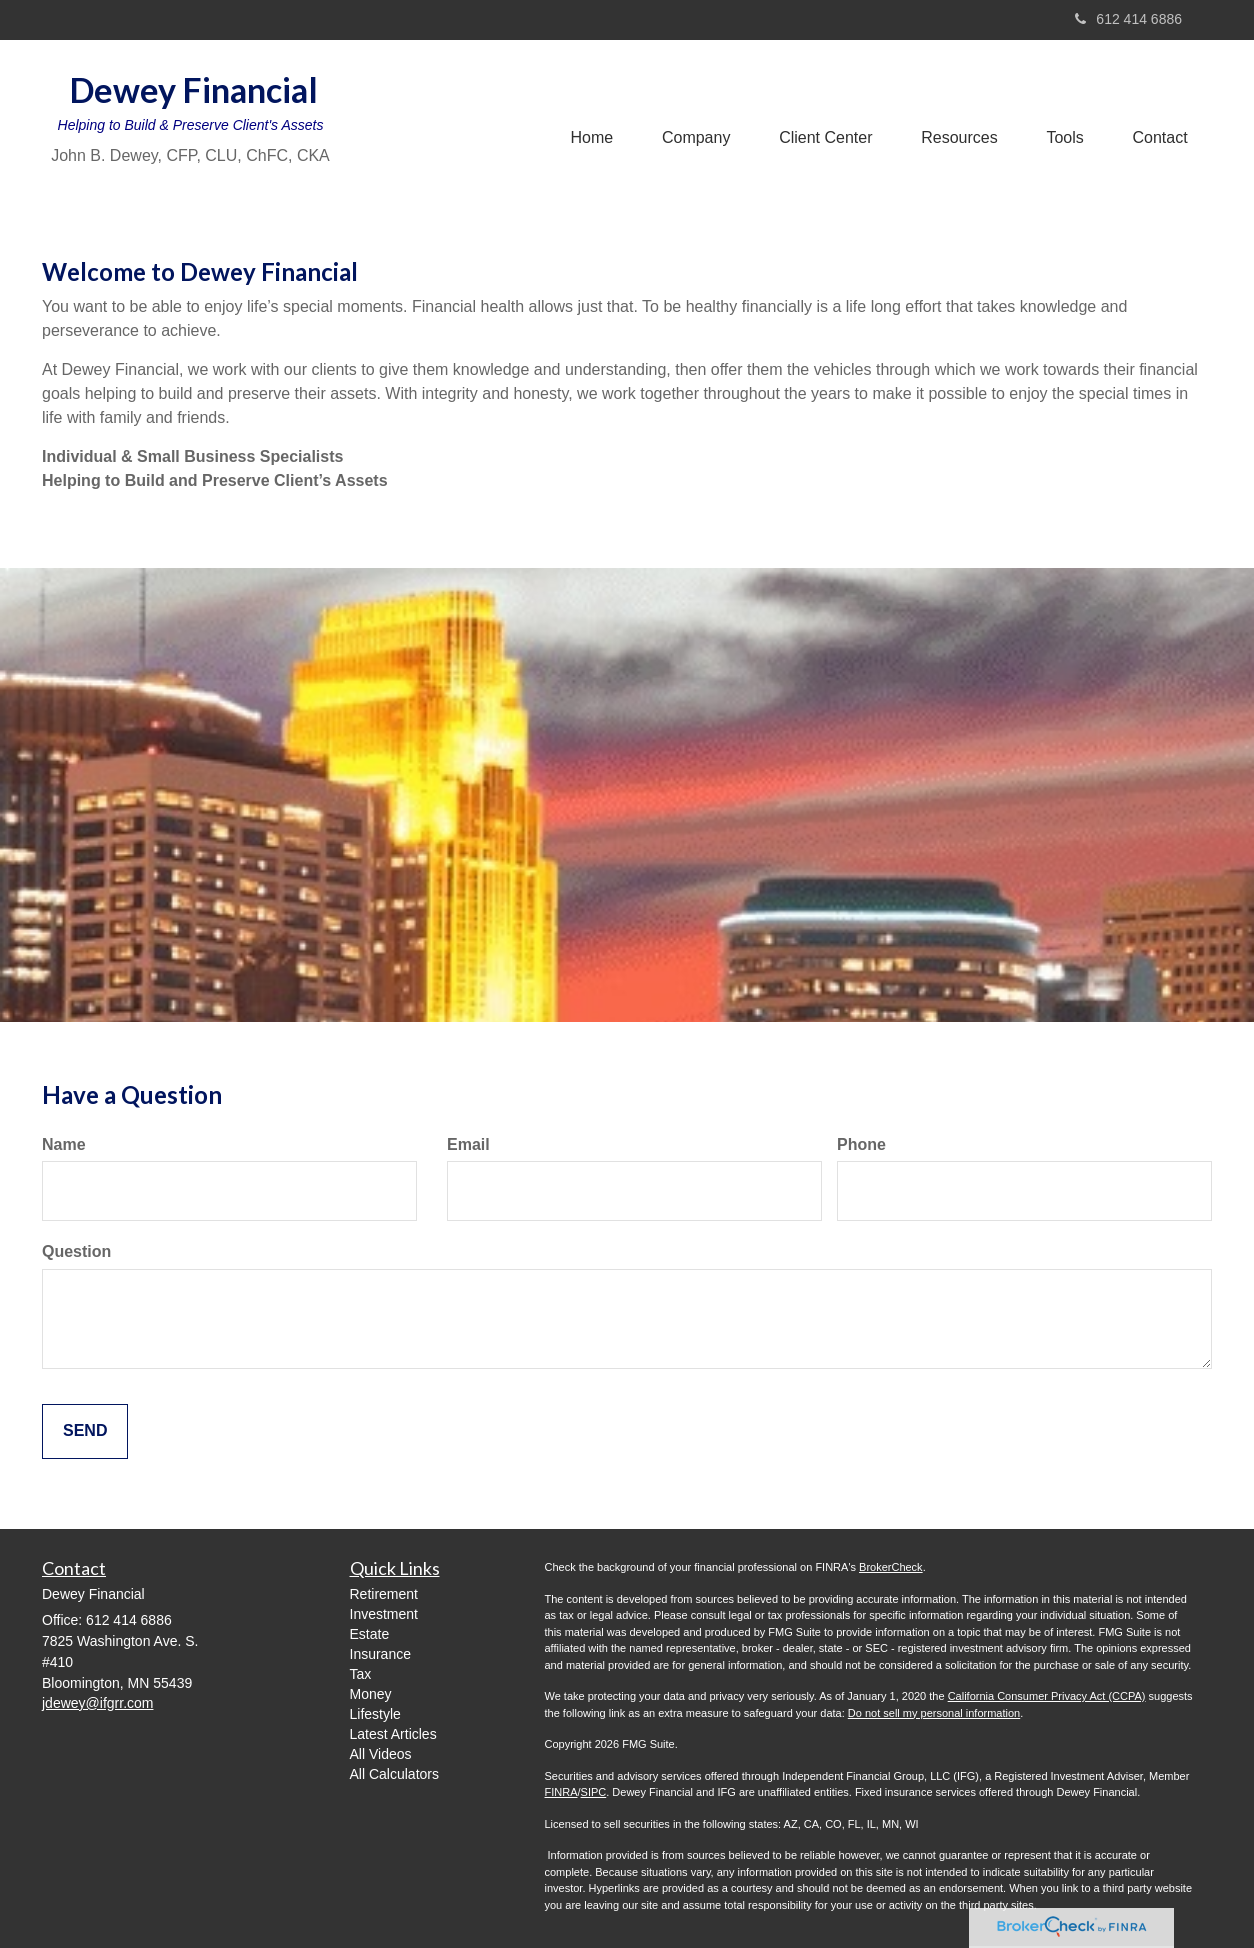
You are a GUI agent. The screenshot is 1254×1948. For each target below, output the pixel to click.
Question (76, 1251)
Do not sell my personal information (934, 1713)
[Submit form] (85, 1431)
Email (468, 1144)
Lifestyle (375, 1714)
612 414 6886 (1128, 19)
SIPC (594, 1792)
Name (64, 1144)
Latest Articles (393, 1734)
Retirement (384, 1594)
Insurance (380, 1654)
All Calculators (394, 1774)
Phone (861, 1144)
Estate (370, 1634)
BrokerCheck (891, 1567)
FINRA (561, 1792)
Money (371, 1694)
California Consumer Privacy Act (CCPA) (1047, 1696)
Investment (384, 1614)
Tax (361, 1674)
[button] (690, 119)
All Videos (381, 1754)
